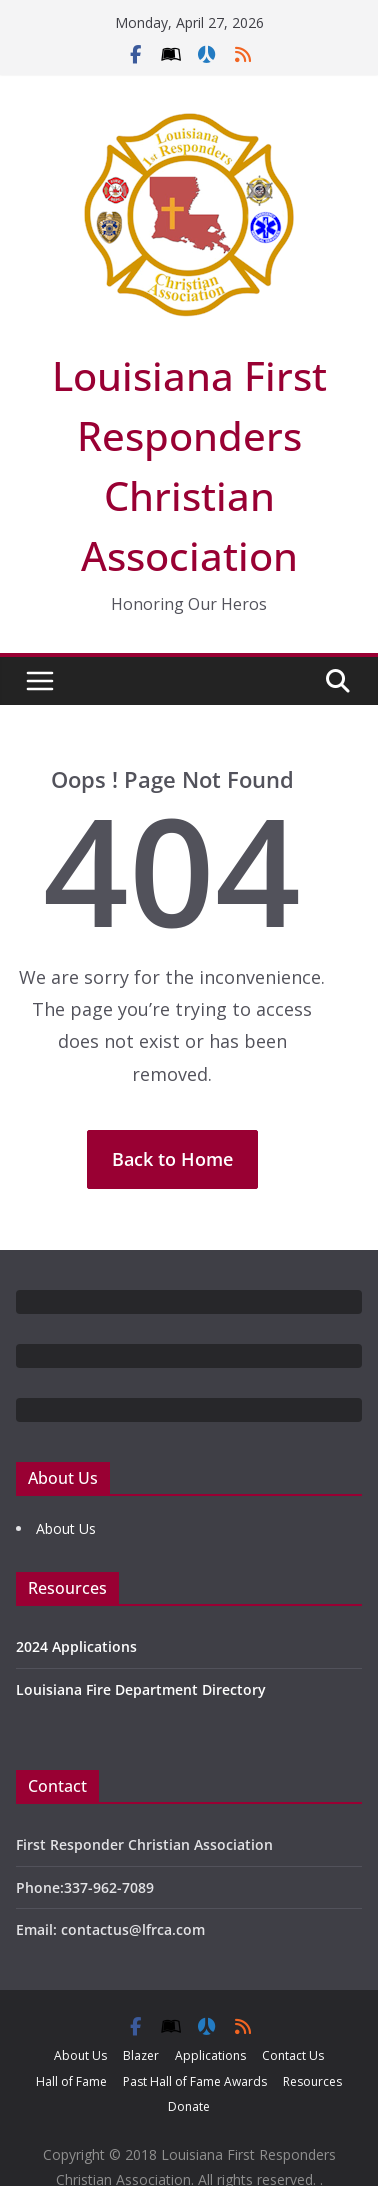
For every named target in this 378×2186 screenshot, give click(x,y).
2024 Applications (76, 1646)
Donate (189, 2106)
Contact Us (293, 2055)
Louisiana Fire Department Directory (141, 1689)
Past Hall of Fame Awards (195, 2081)
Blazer (141, 2055)
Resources (312, 2081)
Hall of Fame (71, 2081)
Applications (210, 2055)
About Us (66, 1528)
